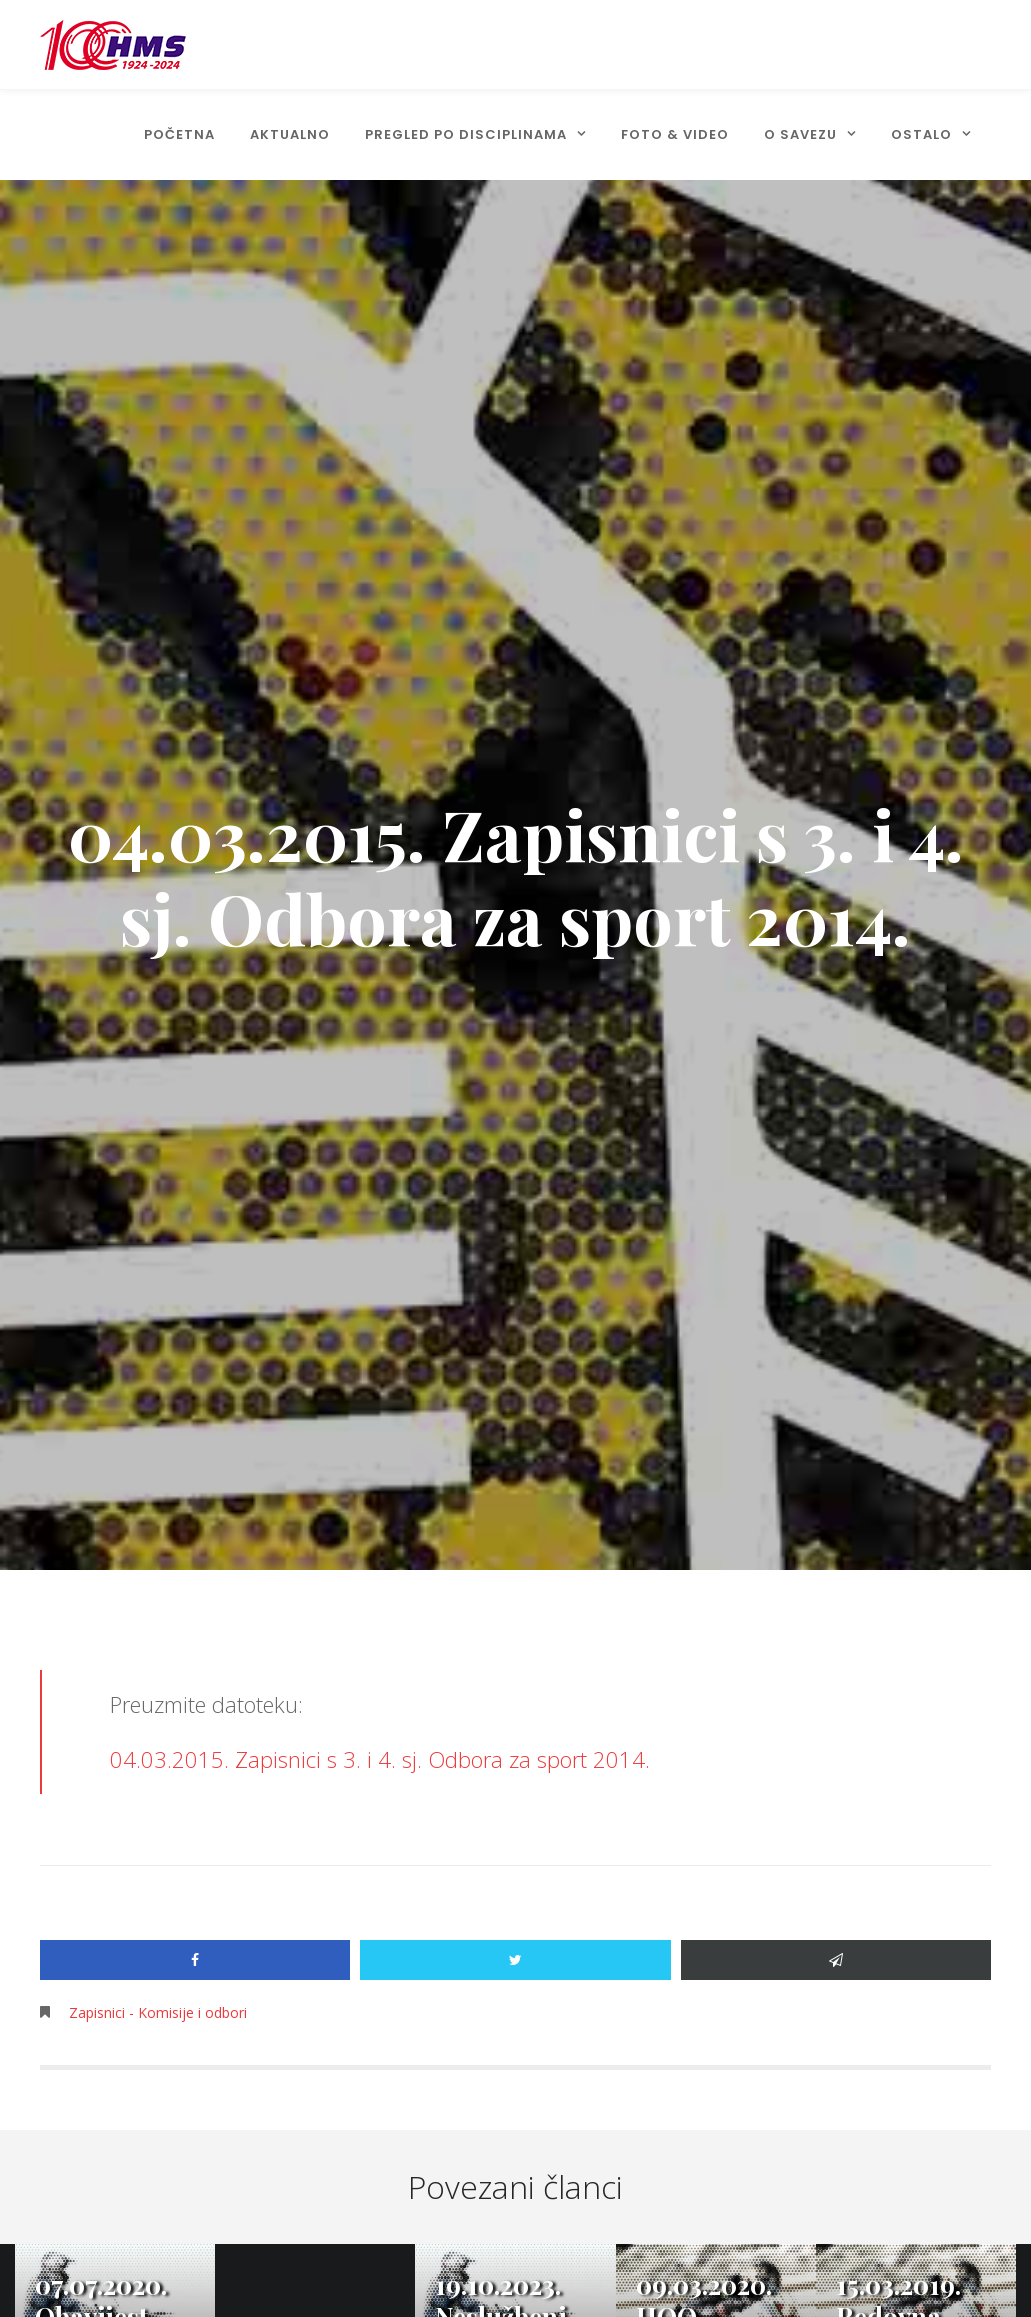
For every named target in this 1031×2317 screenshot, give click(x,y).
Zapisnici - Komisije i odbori (158, 2012)
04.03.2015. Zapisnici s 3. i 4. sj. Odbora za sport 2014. (380, 1759)
